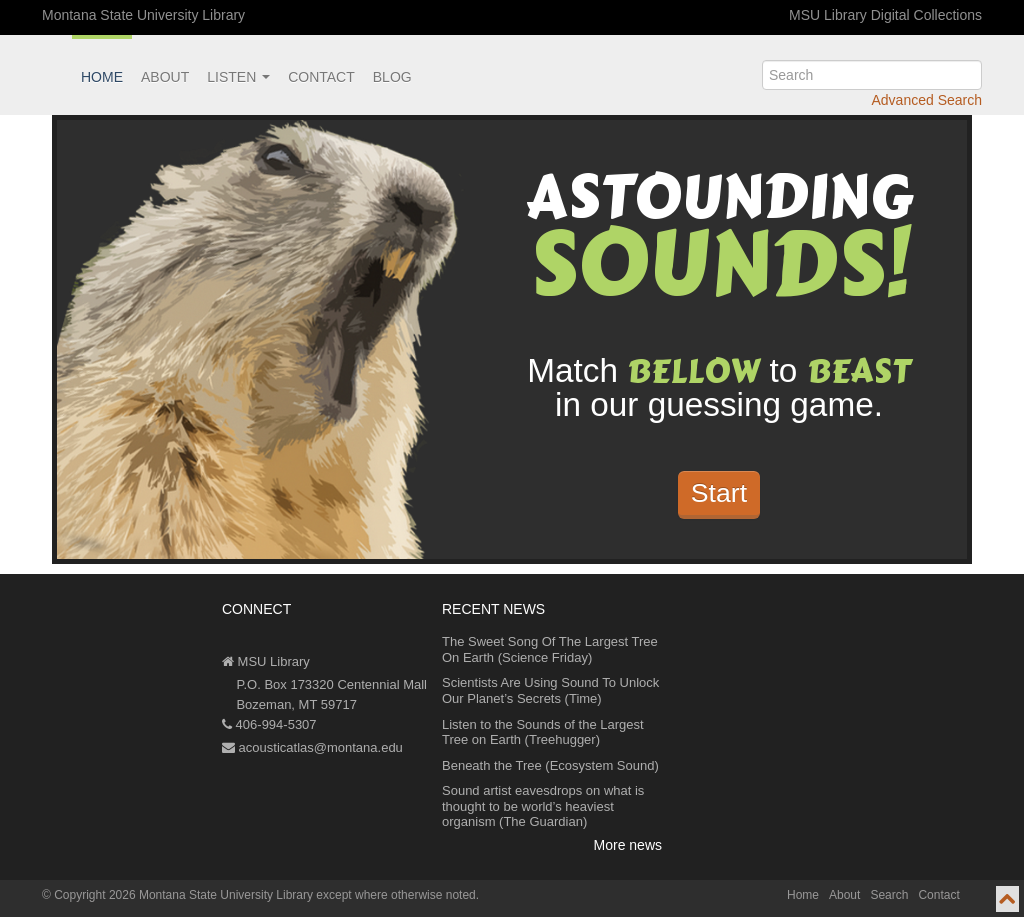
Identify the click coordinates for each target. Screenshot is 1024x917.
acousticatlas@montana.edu (312, 747)
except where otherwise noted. (397, 895)
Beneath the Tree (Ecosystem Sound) (550, 765)
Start (719, 493)
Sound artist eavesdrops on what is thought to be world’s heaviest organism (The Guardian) (543, 806)
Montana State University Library (143, 15)
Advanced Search (926, 100)
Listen (238, 77)
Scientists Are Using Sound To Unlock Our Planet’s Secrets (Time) (550, 690)
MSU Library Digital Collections (885, 15)
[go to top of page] (1007, 899)
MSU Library (266, 661)
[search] (872, 75)
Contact (321, 77)
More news (628, 845)
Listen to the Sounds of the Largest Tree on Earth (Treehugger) (543, 732)
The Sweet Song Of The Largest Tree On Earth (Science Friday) (550, 649)
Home (102, 77)
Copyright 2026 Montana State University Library (183, 895)
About (165, 77)
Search (889, 895)
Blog (392, 77)
